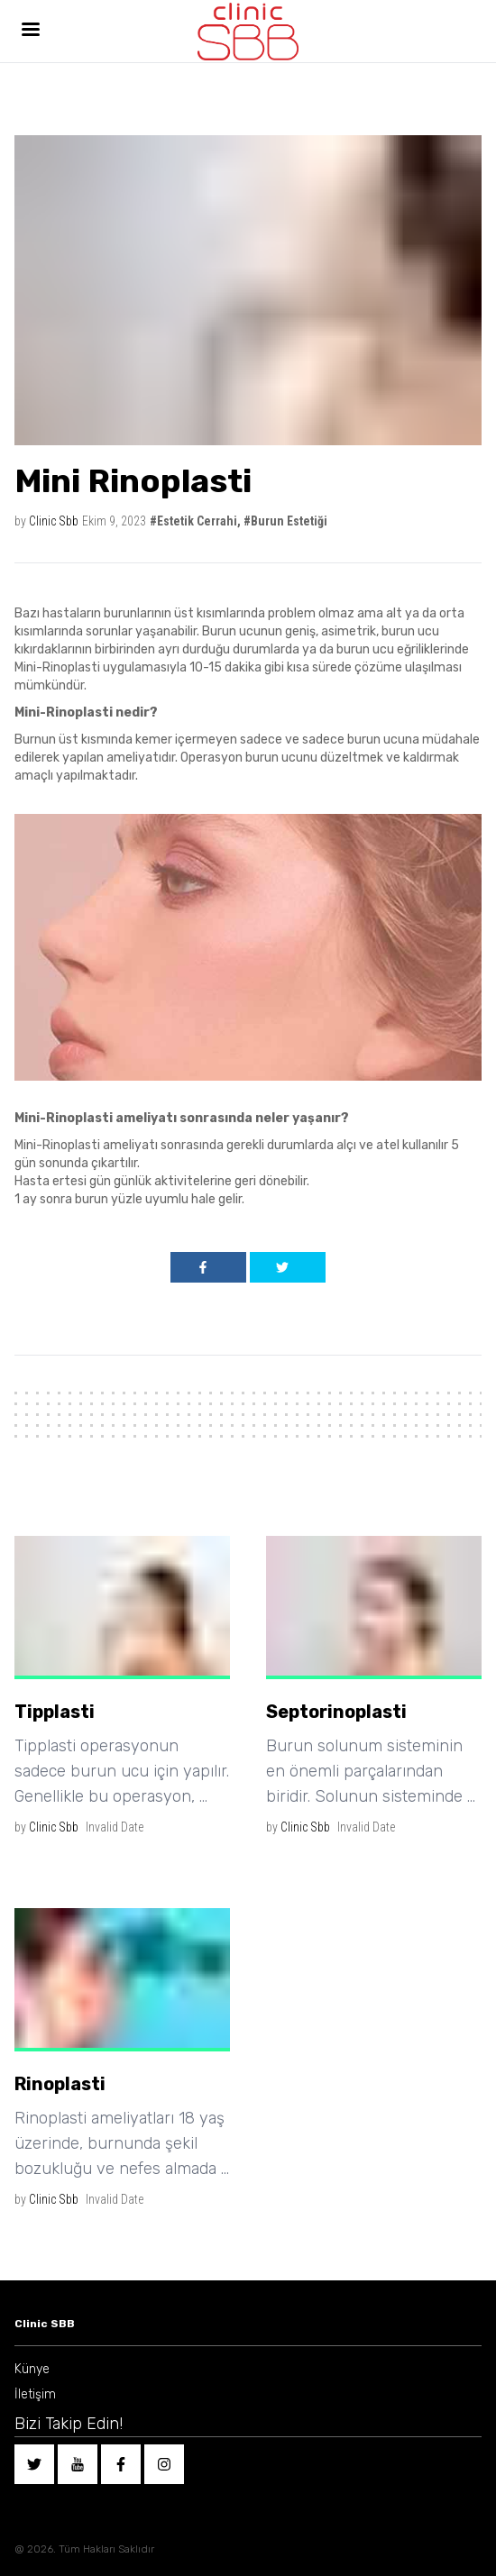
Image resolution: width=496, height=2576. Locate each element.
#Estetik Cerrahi (193, 521)
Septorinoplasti (336, 1711)
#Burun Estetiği (285, 521)
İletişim (35, 2394)
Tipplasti (54, 1711)
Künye (32, 2369)
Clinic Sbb (53, 521)
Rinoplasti (60, 2084)
